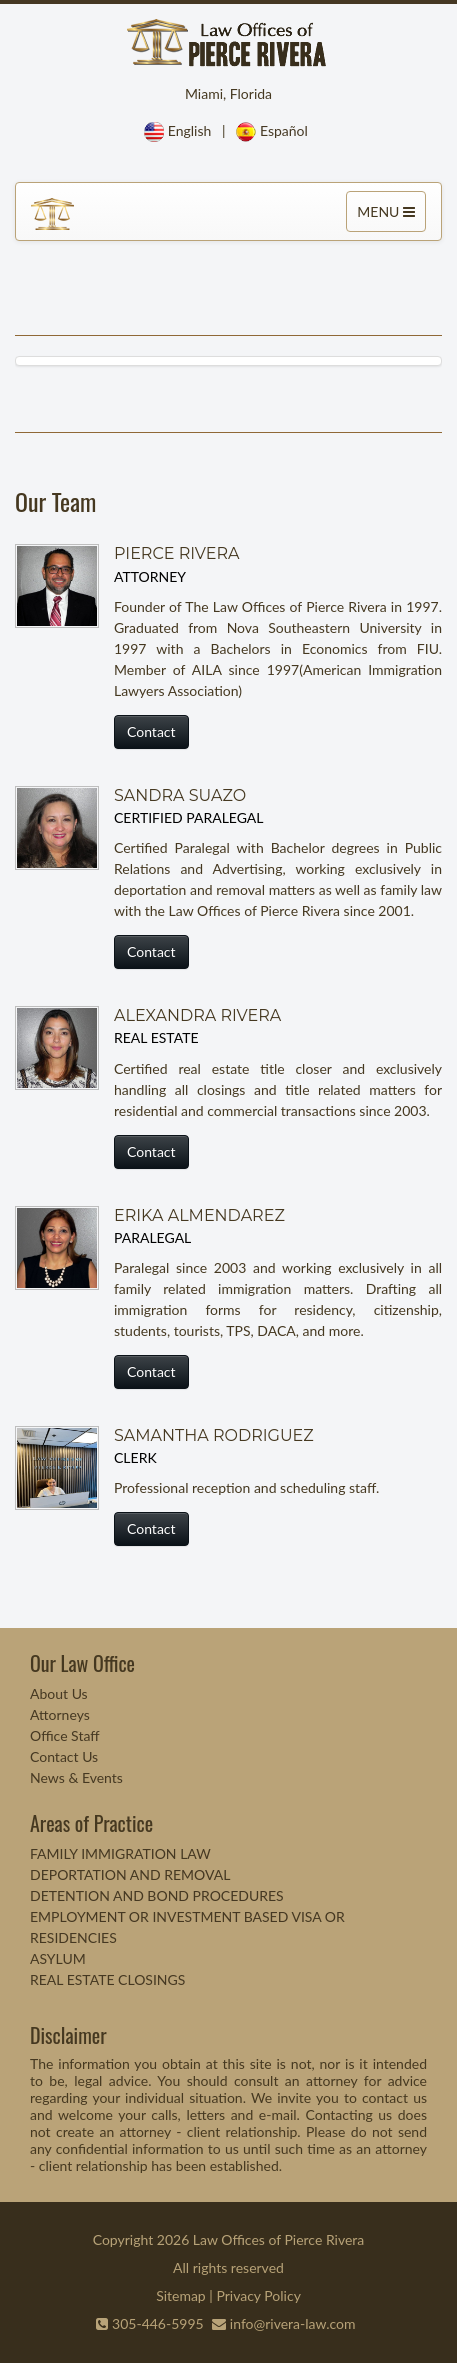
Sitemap (181, 2295)
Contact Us (64, 1756)
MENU (388, 216)
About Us (59, 1693)
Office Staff (65, 1735)
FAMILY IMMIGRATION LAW (120, 1853)
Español (284, 130)
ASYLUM (58, 1958)
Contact (151, 731)
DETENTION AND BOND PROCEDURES (157, 1895)
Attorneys (60, 1714)
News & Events (76, 1777)
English (190, 130)
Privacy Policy (258, 2295)
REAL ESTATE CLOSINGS (107, 1979)
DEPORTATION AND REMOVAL (130, 1874)
